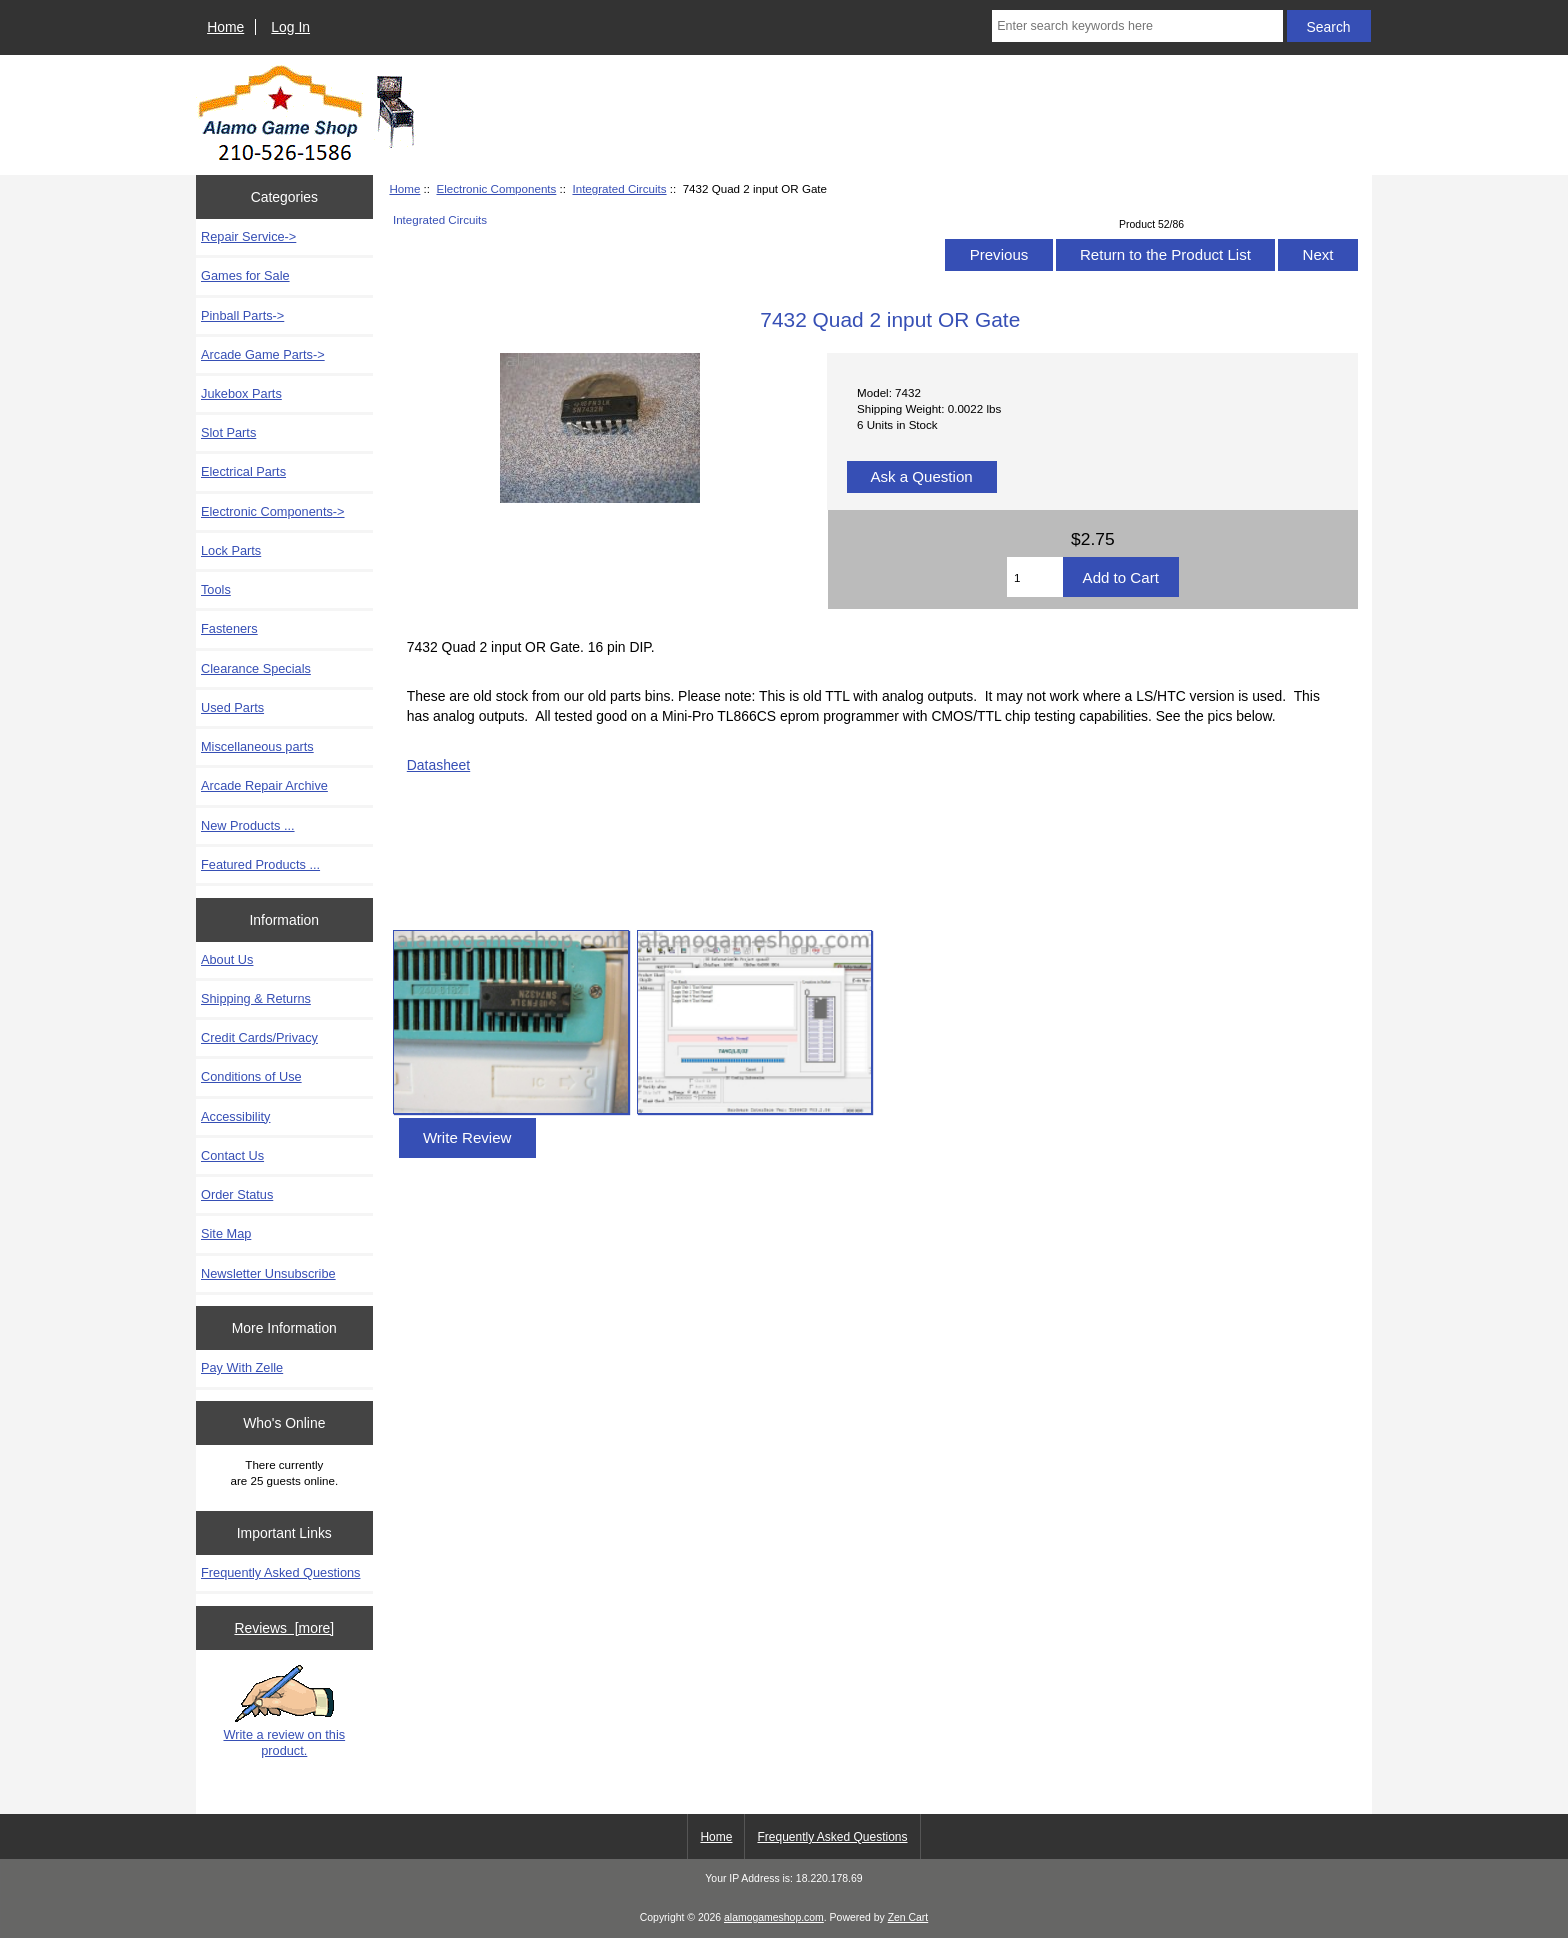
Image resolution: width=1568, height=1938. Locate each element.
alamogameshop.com (774, 1917)
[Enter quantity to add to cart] (1035, 577)
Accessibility (235, 1116)
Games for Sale (245, 275)
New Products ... (248, 825)
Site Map (226, 1233)
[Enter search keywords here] (1137, 26)
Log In (290, 27)
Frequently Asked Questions (280, 1572)
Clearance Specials (256, 668)
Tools (216, 589)
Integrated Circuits (619, 188)
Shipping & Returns (256, 998)
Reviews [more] (284, 1628)
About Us (227, 959)
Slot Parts (228, 432)
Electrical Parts (243, 471)
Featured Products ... (260, 864)
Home (225, 27)
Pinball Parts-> (242, 315)
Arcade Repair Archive (264, 785)
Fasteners (229, 628)
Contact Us (232, 1155)
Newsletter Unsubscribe (268, 1273)
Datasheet (438, 765)
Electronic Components (496, 188)
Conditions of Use (251, 1076)
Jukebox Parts (241, 393)
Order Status (237, 1194)
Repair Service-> (248, 236)
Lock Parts (231, 550)
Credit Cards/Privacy (259, 1037)
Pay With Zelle (242, 1367)
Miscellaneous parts (257, 746)
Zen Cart (908, 1917)
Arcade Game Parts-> (263, 354)
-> (273, 511)
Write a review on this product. (284, 1711)
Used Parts (232, 707)
